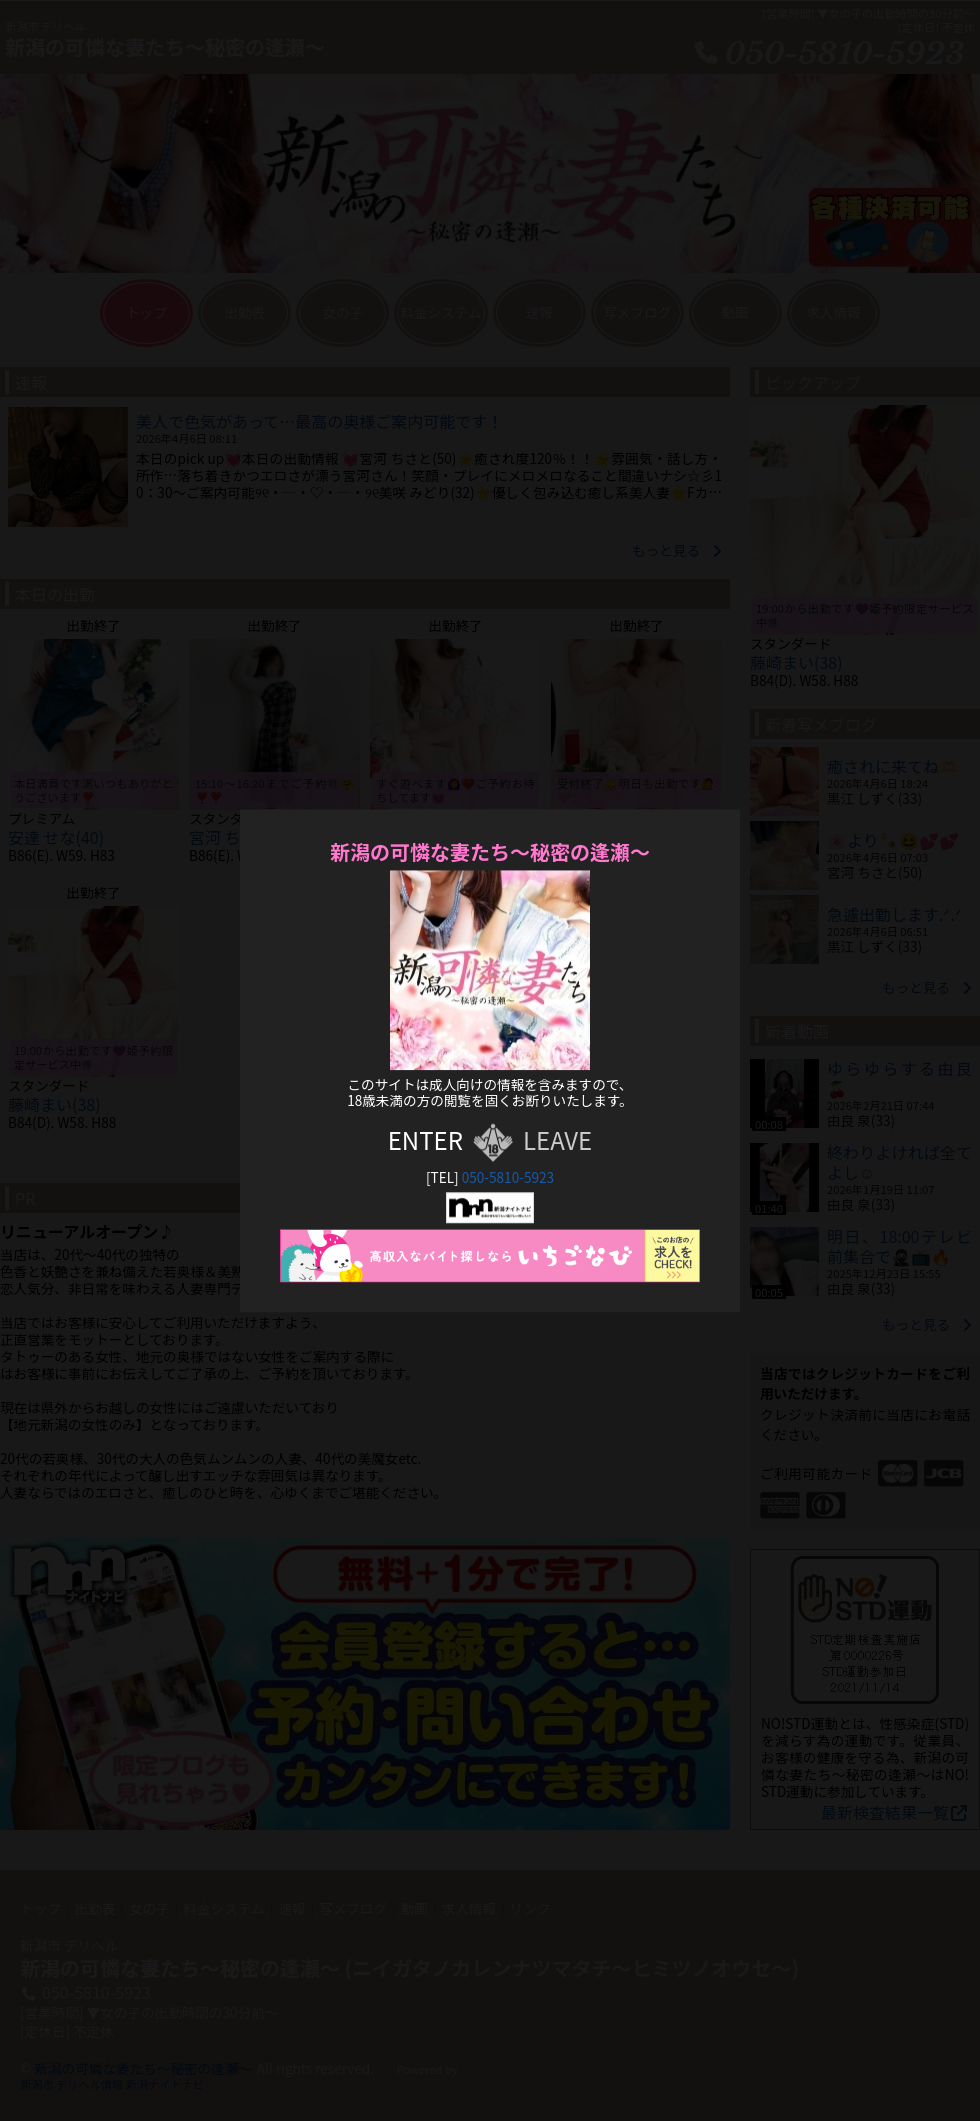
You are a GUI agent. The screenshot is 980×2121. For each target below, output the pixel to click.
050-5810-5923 (508, 1178)
